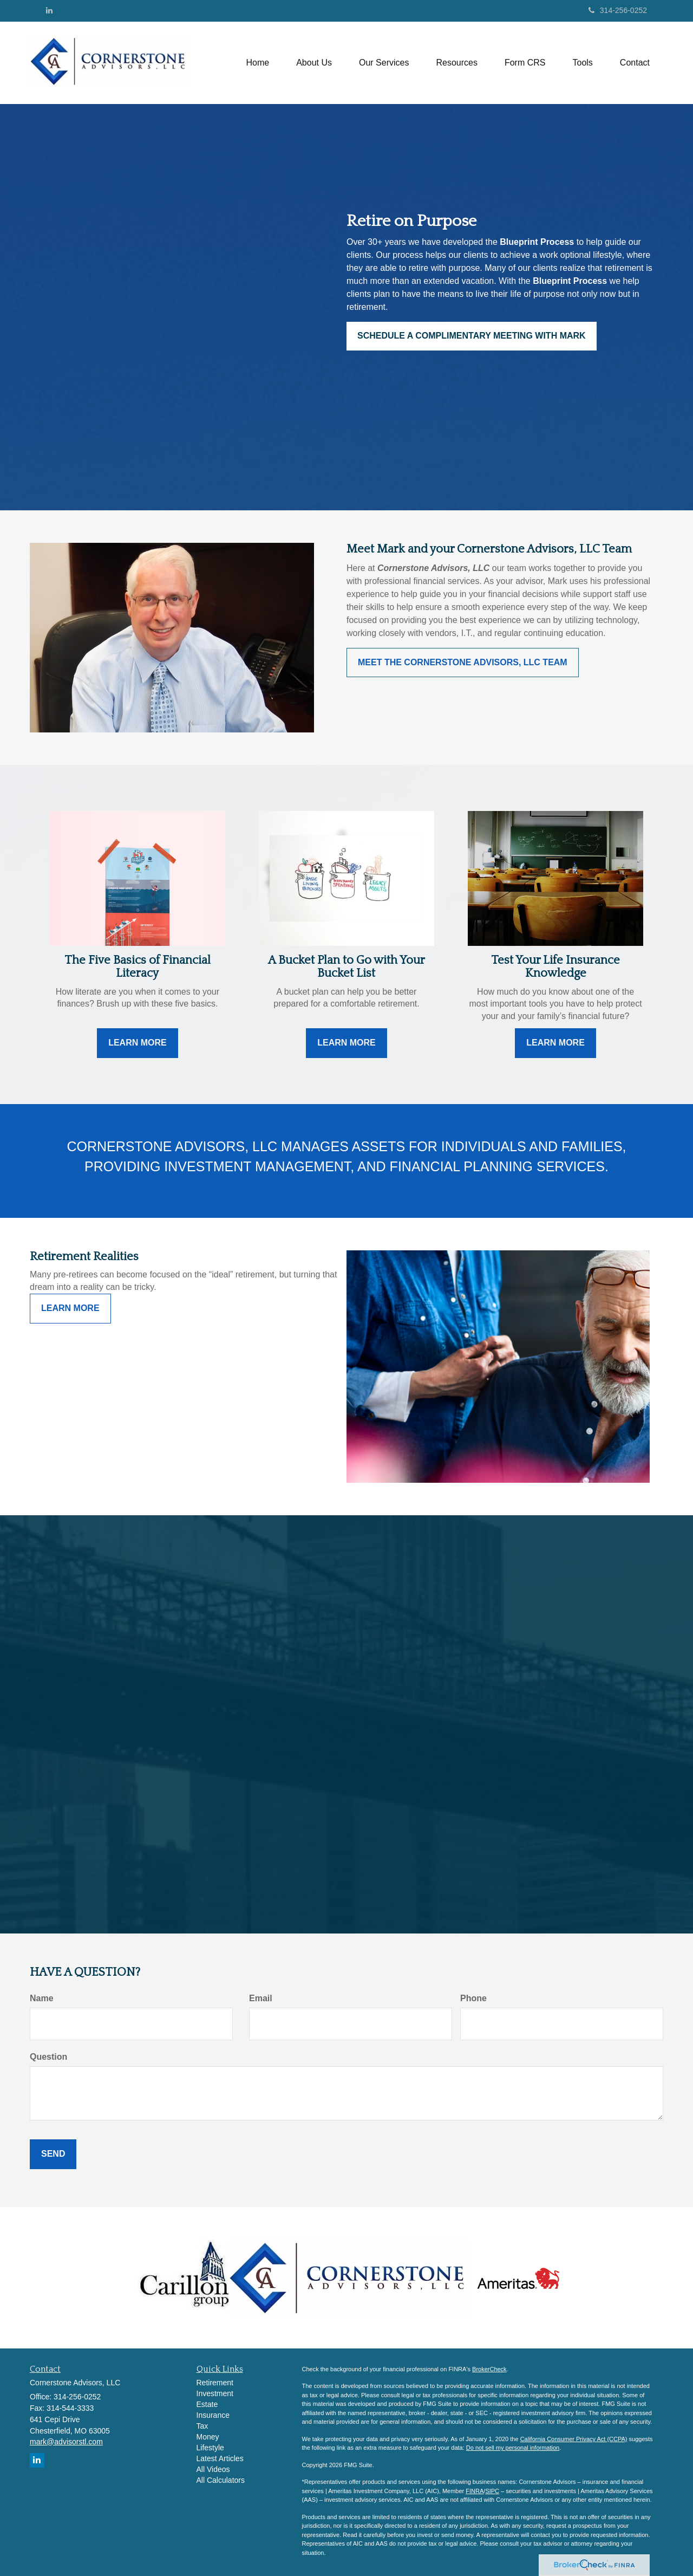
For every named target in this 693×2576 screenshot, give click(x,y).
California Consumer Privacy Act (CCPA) (573, 2439)
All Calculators (221, 2480)
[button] (314, 63)
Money (208, 2436)
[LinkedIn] (49, 10)
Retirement (215, 2382)
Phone (473, 1998)
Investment (215, 2393)
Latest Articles (220, 2458)
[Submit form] (53, 2154)
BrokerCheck (489, 2369)
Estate (207, 2404)
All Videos (213, 2469)
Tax (202, 2426)
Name (42, 1998)
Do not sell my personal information (512, 2447)
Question (48, 2056)
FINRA (474, 2491)
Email (260, 1998)
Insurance (213, 2415)
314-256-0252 (618, 10)
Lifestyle (210, 2447)
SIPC (492, 2491)
